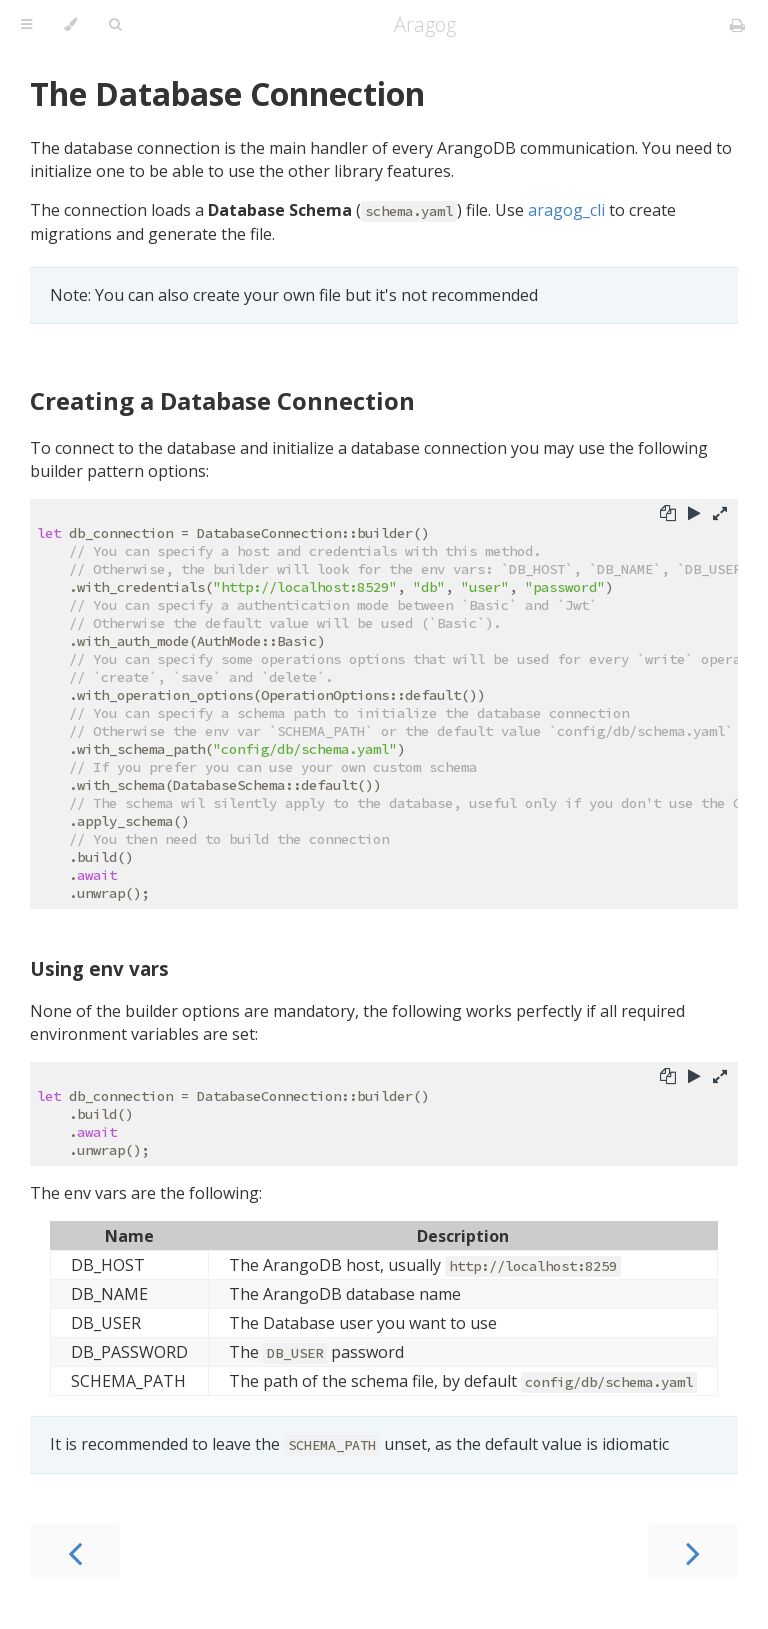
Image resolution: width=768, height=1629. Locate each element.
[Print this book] (737, 25)
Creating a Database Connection (222, 400)
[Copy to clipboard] (668, 515)
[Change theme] (70, 25)
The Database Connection (227, 93)
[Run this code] (694, 515)
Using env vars (99, 968)
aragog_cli (566, 210)
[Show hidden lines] (720, 515)
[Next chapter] (693, 1551)
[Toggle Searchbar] (115, 25)
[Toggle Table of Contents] (26, 25)
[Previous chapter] (75, 1551)
